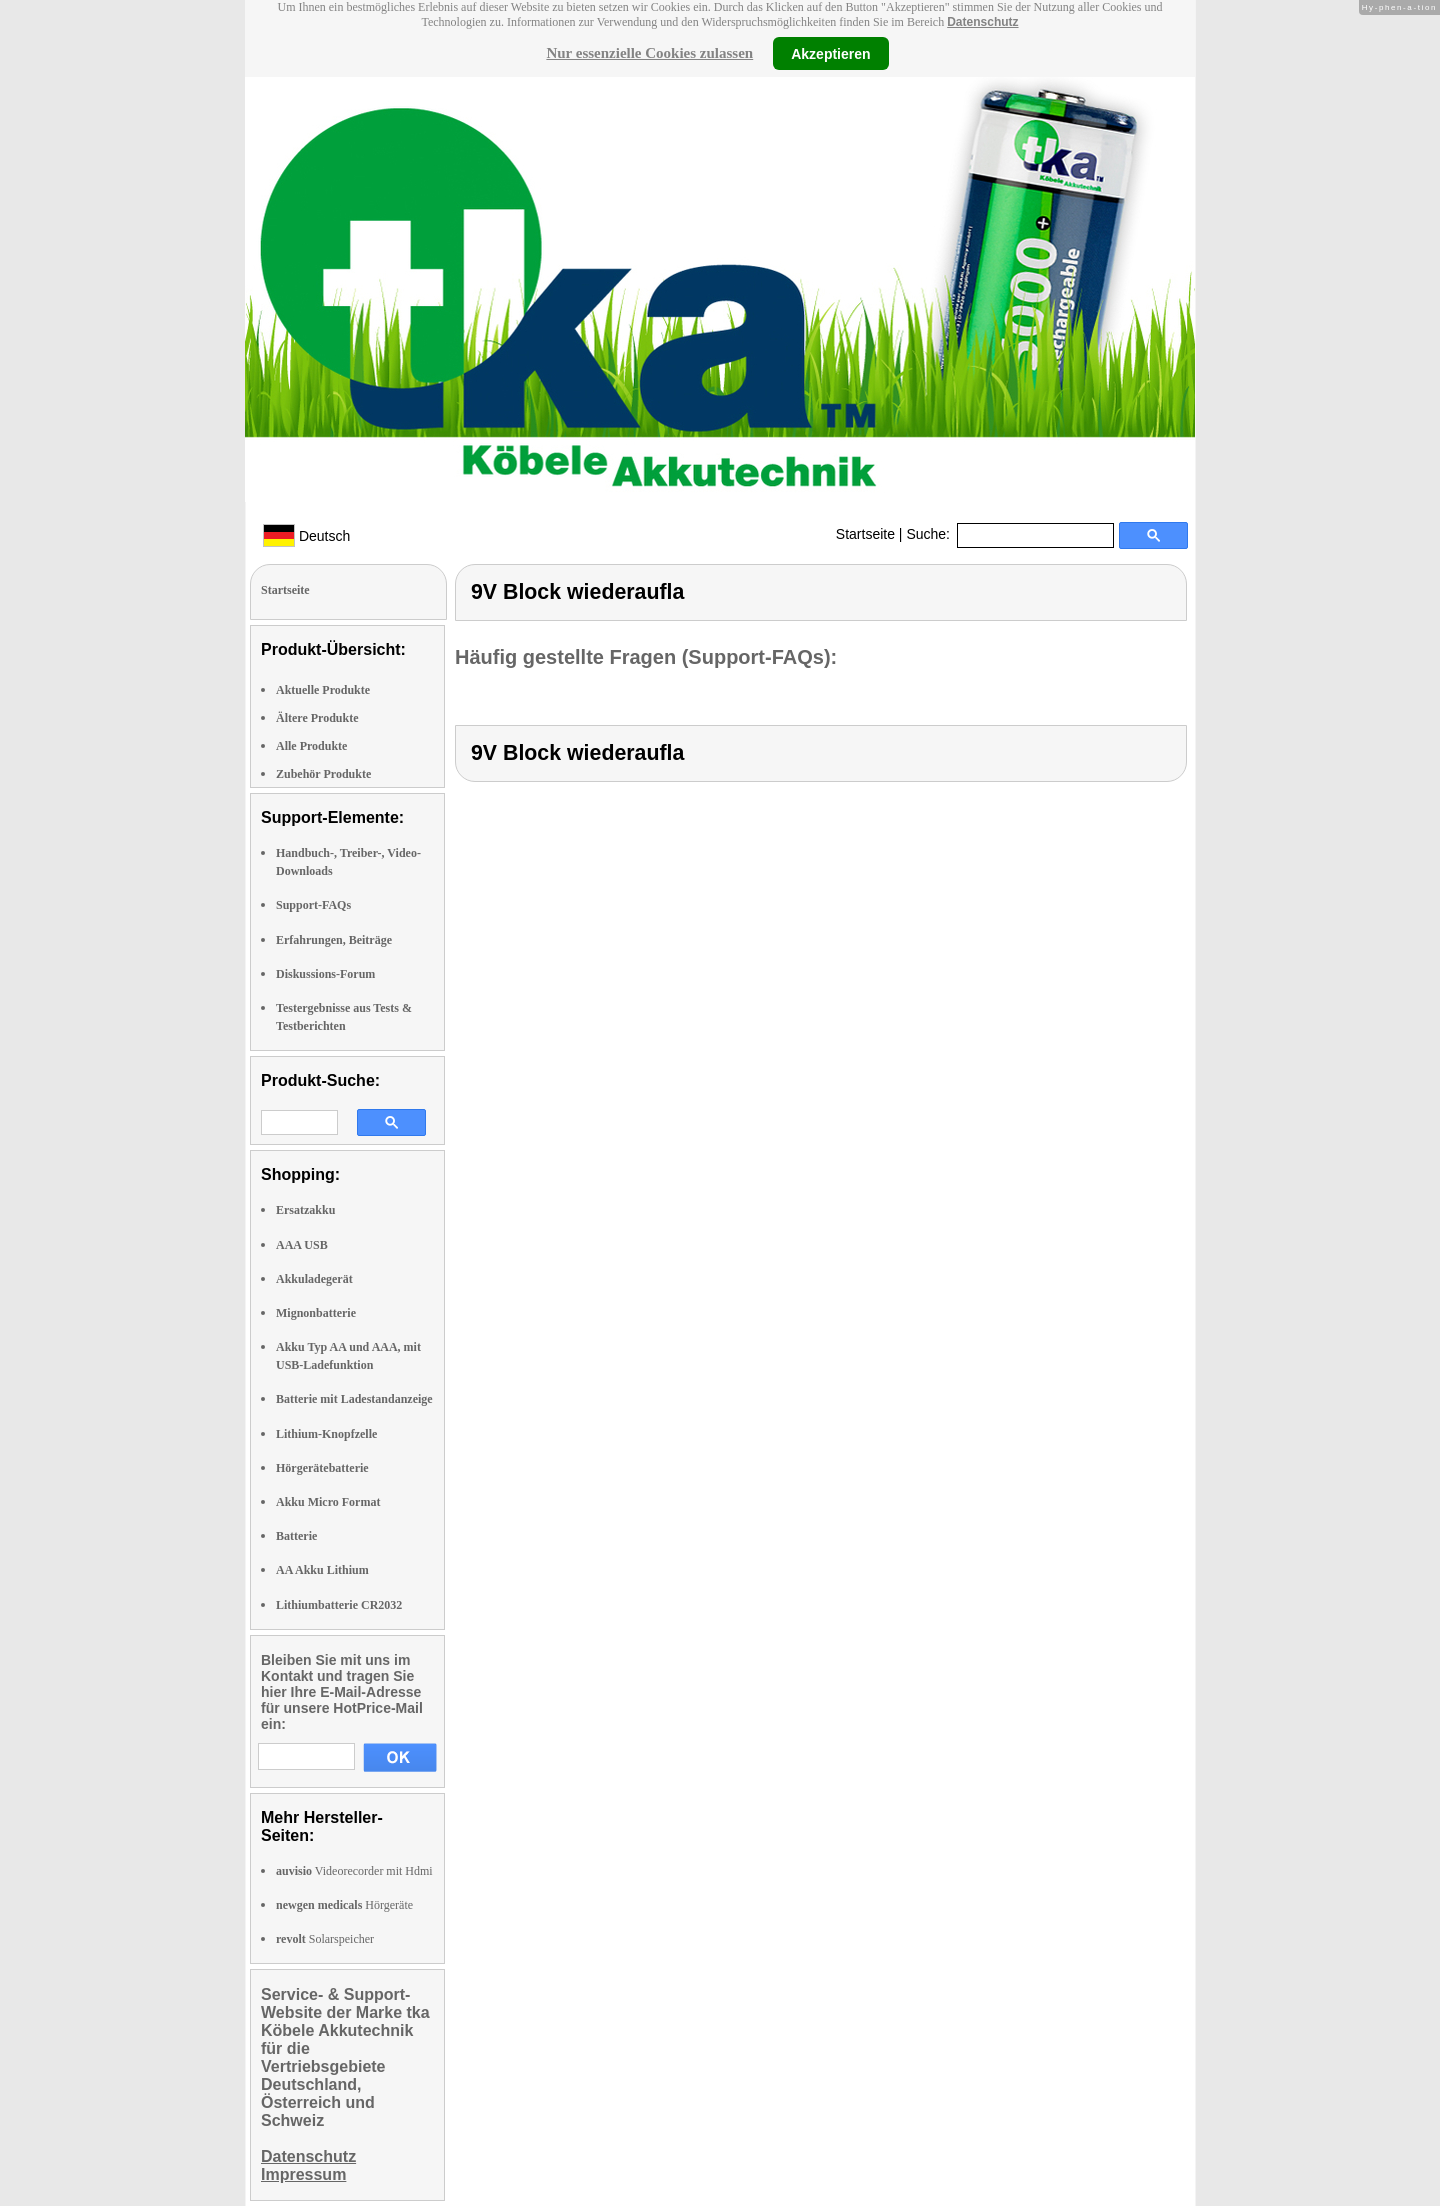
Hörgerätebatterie (322, 1468)
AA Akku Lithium (322, 1570)
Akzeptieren (830, 53)
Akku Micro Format (328, 1502)
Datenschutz (982, 22)
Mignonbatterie (316, 1313)
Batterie (296, 1536)
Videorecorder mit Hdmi (354, 1871)
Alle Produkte (311, 746)
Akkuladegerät (314, 1279)
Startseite (865, 534)
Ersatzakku (305, 1210)
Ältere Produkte (317, 718)
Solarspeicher (325, 1939)
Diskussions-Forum (325, 974)
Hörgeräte (344, 1905)
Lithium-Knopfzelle (326, 1434)
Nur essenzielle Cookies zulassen (649, 53)
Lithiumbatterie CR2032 (339, 1605)
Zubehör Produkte (323, 774)
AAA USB (302, 1245)
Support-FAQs (313, 905)
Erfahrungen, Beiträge (334, 940)
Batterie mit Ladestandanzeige (354, 1399)
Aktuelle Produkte (323, 690)
